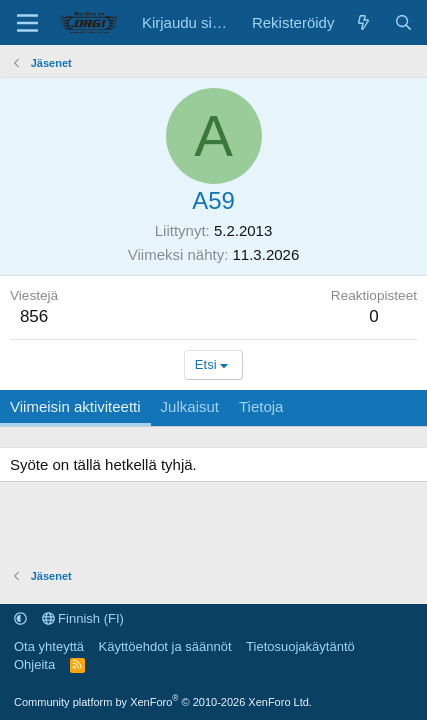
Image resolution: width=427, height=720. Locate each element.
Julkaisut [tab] (190, 406)
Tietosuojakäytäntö (300, 646)
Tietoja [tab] (261, 406)
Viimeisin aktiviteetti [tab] (75, 406)
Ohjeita (34, 664)
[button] (20, 618)
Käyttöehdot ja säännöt (165, 646)
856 (34, 316)
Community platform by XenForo (163, 702)
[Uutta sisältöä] (363, 22)
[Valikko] (27, 23)
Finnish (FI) (83, 618)
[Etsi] (403, 22)
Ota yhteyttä (49, 646)
